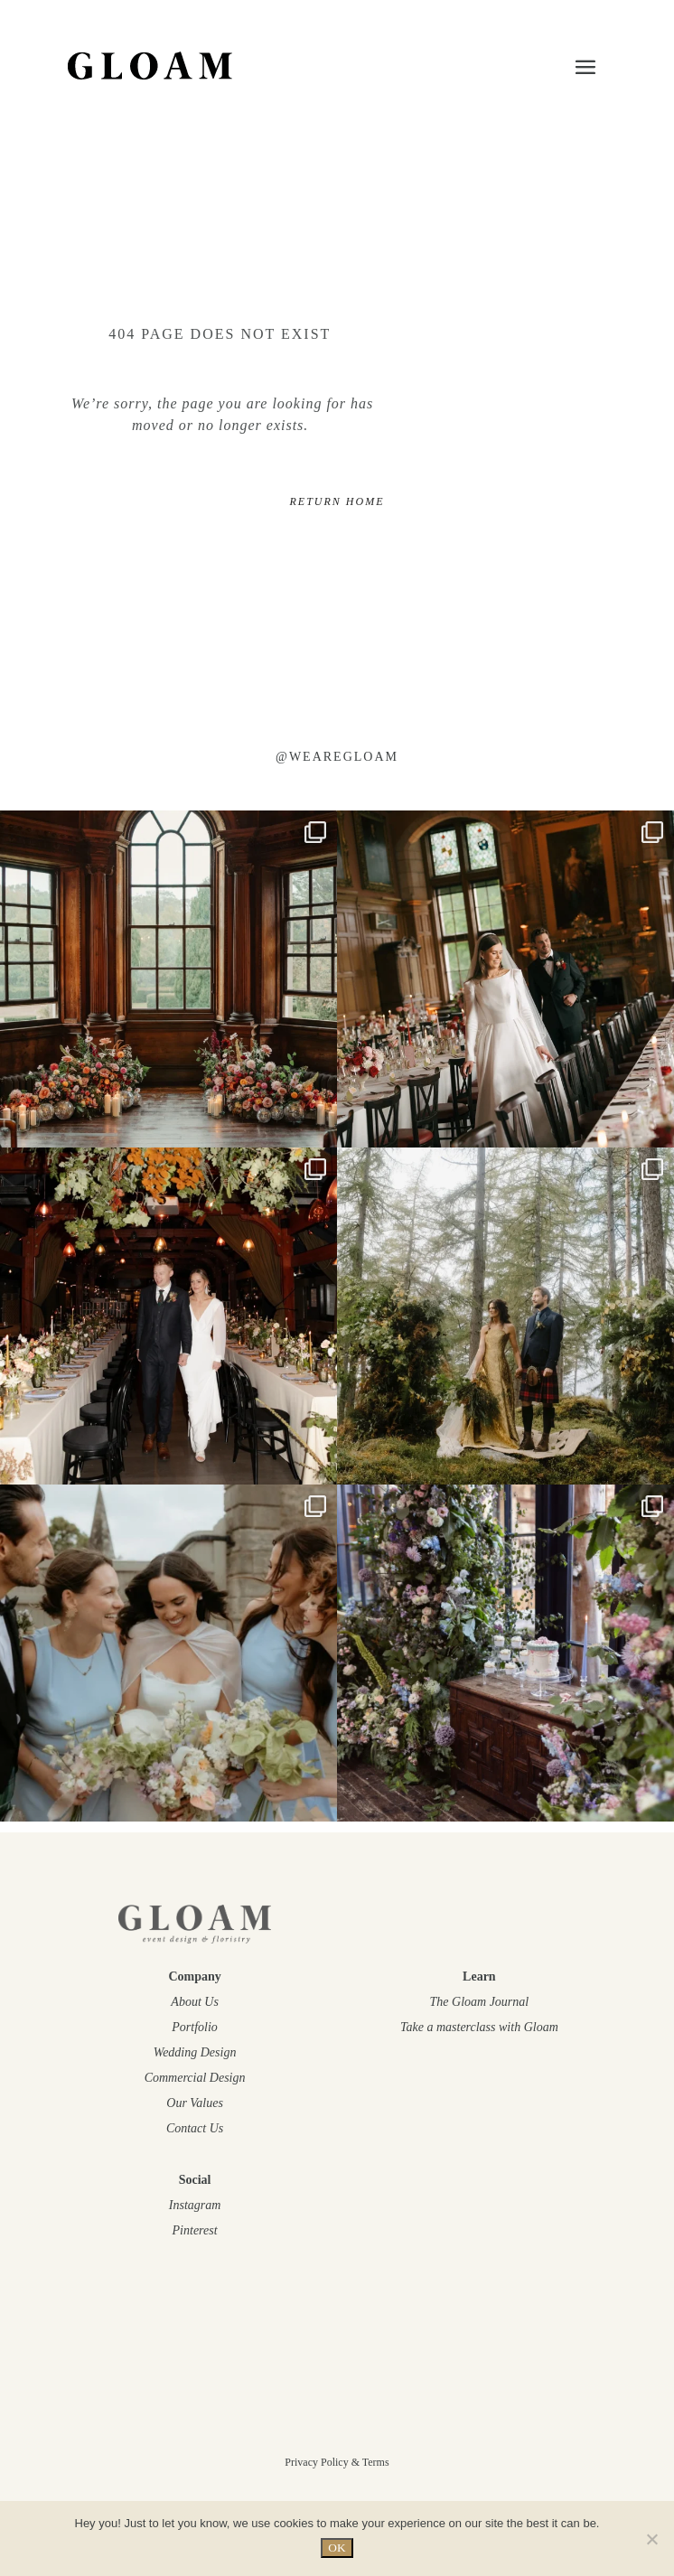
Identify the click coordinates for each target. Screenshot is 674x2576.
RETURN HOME (336, 501)
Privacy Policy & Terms (336, 2462)
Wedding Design (195, 2052)
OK (336, 2547)
